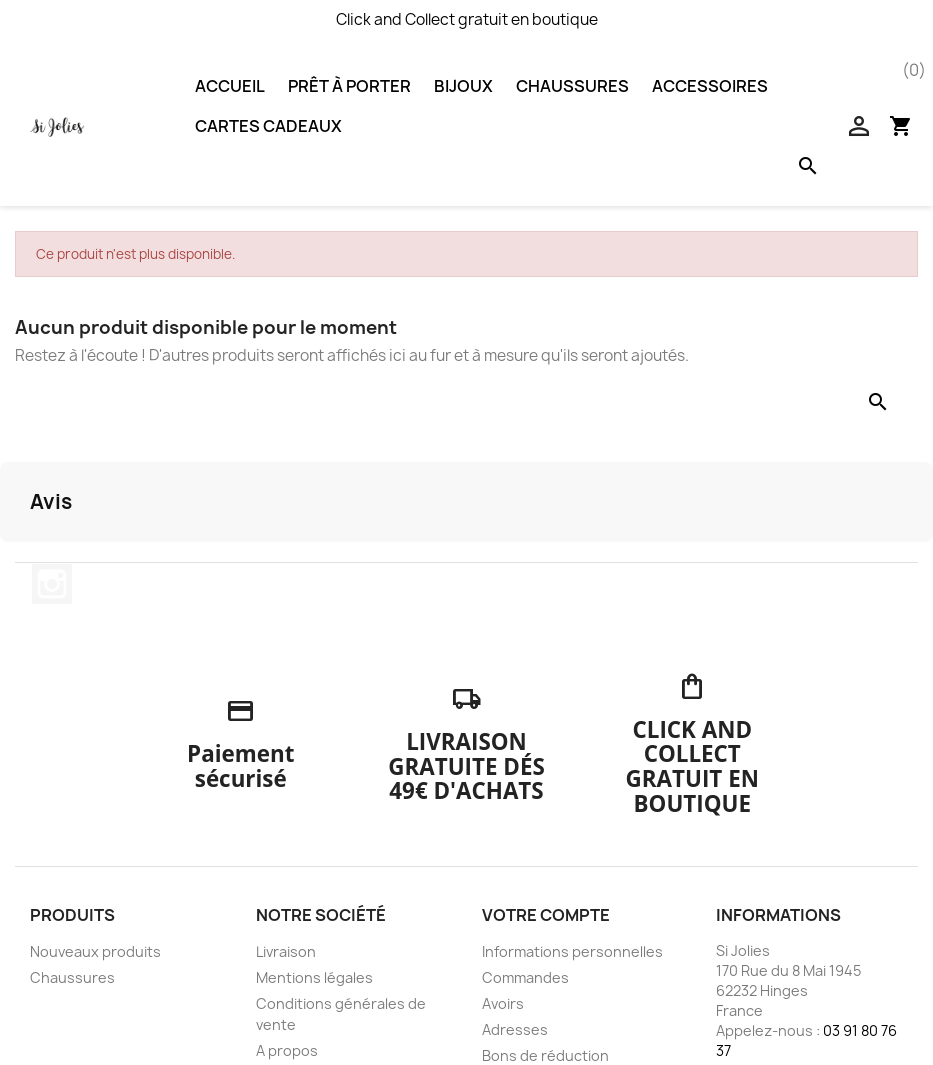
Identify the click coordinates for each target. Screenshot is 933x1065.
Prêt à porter (349, 86)
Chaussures (572, 86)
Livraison (286, 951)
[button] (16, 562)
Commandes (525, 977)
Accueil (230, 86)
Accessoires (710, 86)
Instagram (52, 584)
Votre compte (546, 915)
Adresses (515, 1029)
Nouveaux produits (95, 951)
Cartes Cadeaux (268, 126)
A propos (287, 1050)
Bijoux (463, 86)
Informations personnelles (572, 951)
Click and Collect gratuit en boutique (467, 19)
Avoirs (503, 1003)
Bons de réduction (545, 1055)
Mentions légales (314, 977)
